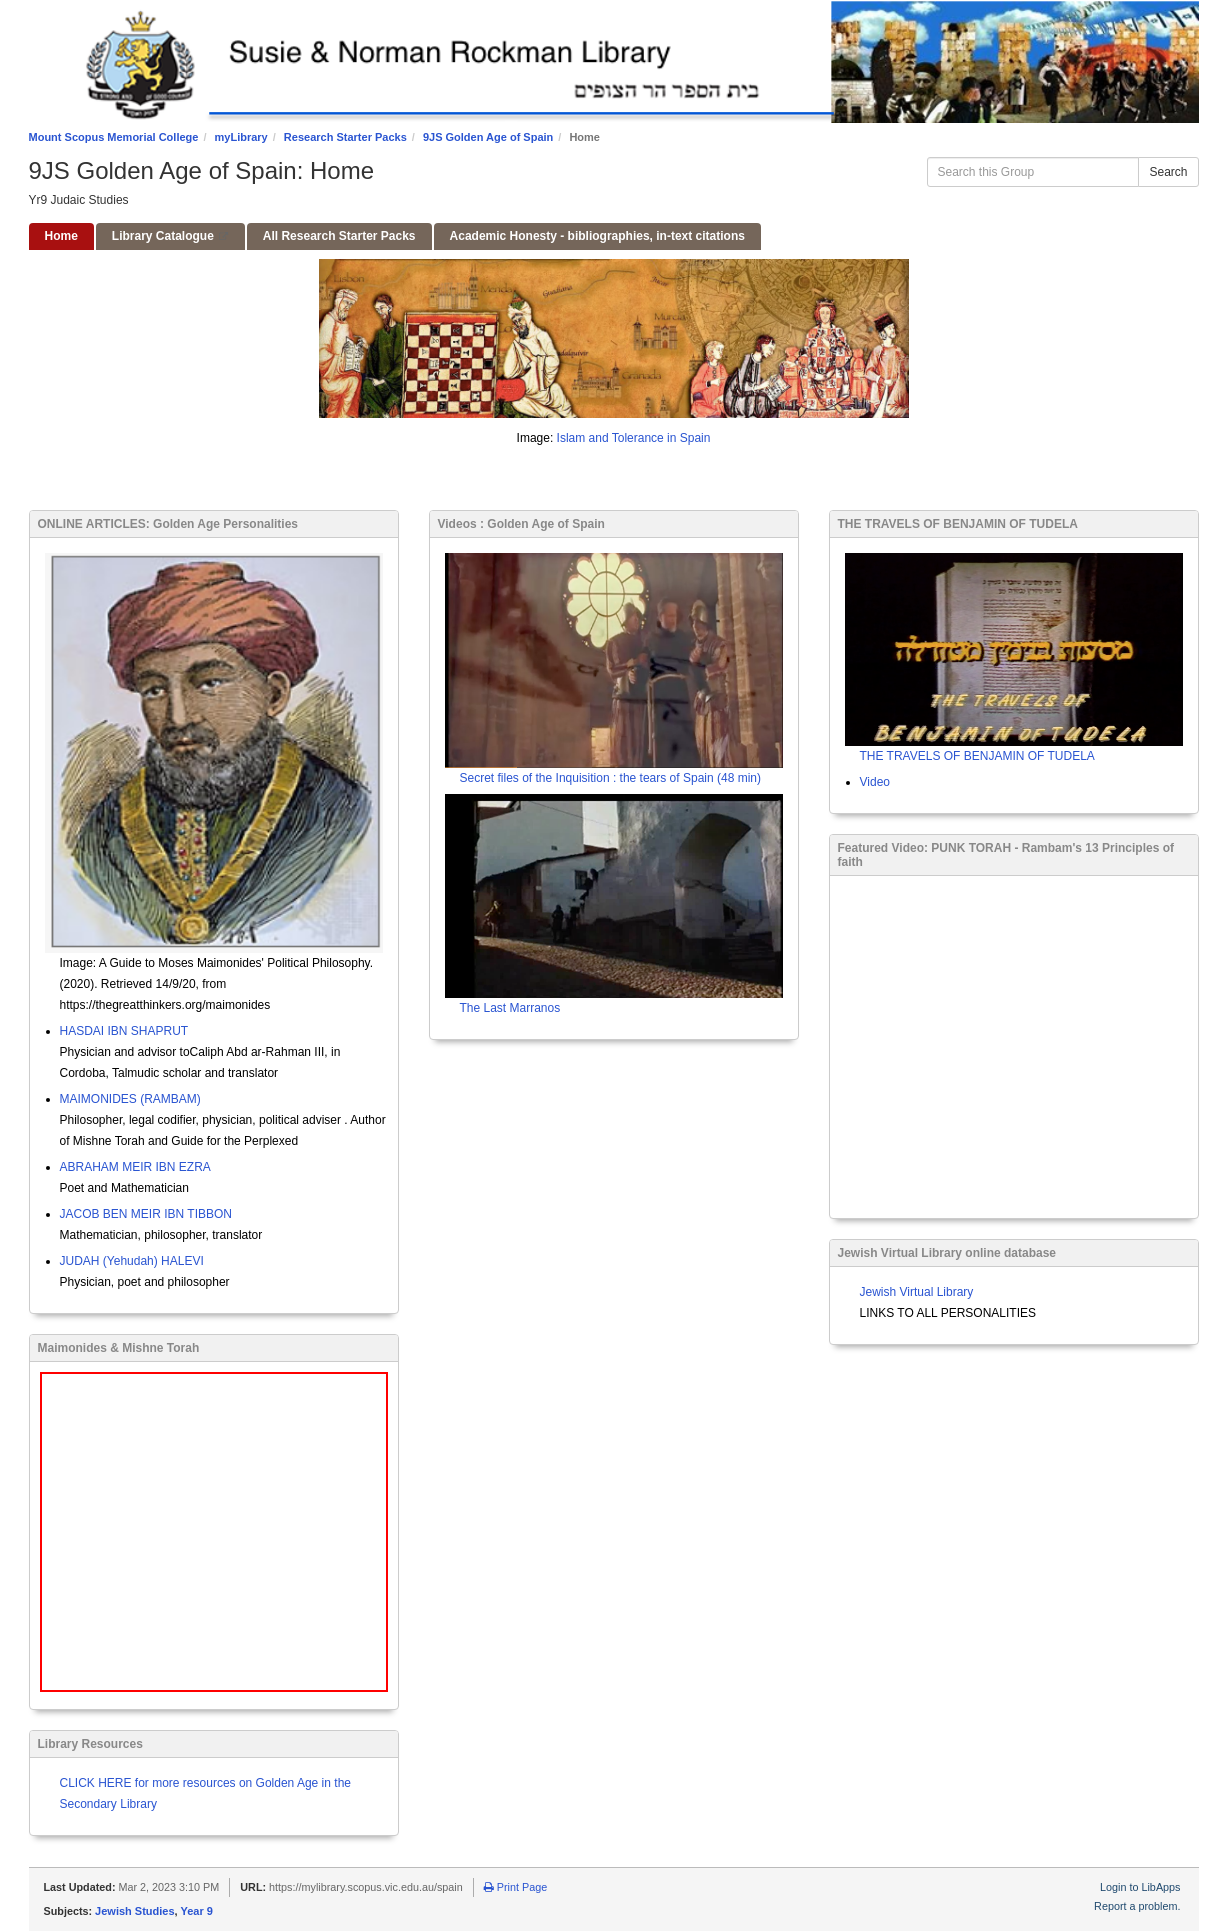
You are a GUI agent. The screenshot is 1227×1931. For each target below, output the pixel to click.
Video (875, 782)
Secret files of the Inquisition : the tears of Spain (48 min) (611, 778)
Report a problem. (1137, 1906)
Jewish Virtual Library (917, 1292)
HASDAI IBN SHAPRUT (124, 1031)
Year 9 (197, 1911)
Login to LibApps (1140, 1887)
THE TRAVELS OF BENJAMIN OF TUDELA (977, 756)
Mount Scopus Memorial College (114, 137)
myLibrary (241, 137)
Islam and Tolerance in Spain (634, 438)
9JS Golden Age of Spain (488, 137)
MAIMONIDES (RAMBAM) (130, 1099)
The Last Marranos (510, 1008)
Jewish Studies (134, 1911)
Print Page (515, 1887)
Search (1168, 172)
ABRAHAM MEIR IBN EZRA (135, 1167)
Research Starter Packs (345, 137)
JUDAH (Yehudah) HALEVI (132, 1261)
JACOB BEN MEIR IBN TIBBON (146, 1214)
